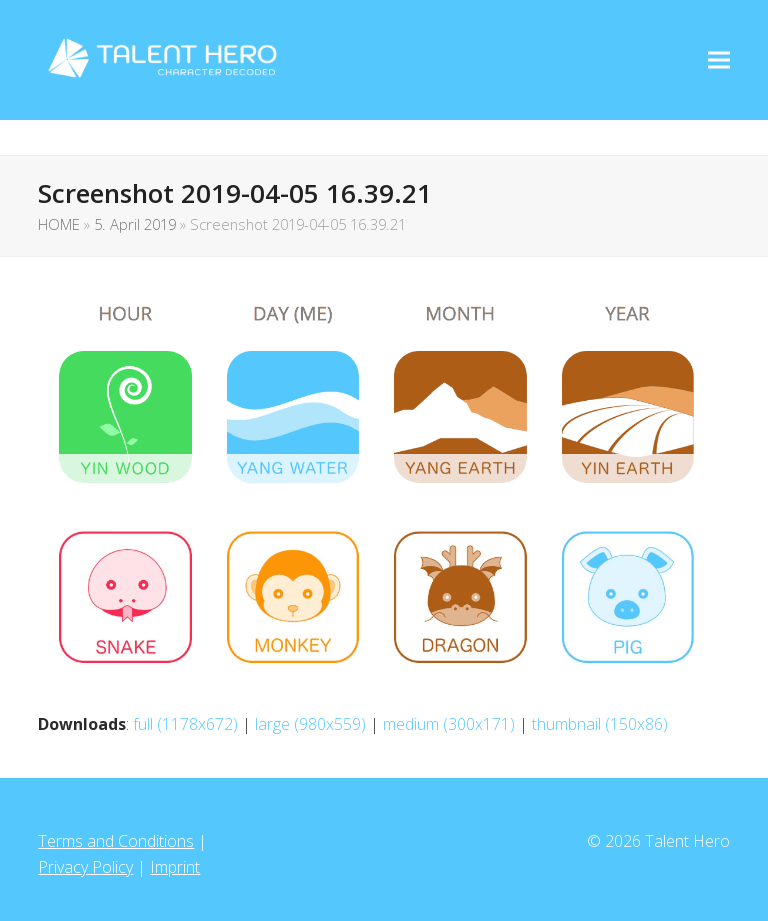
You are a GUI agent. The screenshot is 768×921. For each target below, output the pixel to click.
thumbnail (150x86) (600, 724)
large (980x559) (310, 724)
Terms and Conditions (116, 841)
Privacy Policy (85, 867)
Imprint (175, 867)
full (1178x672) (185, 724)
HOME (59, 224)
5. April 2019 (135, 224)
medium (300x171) (449, 724)
